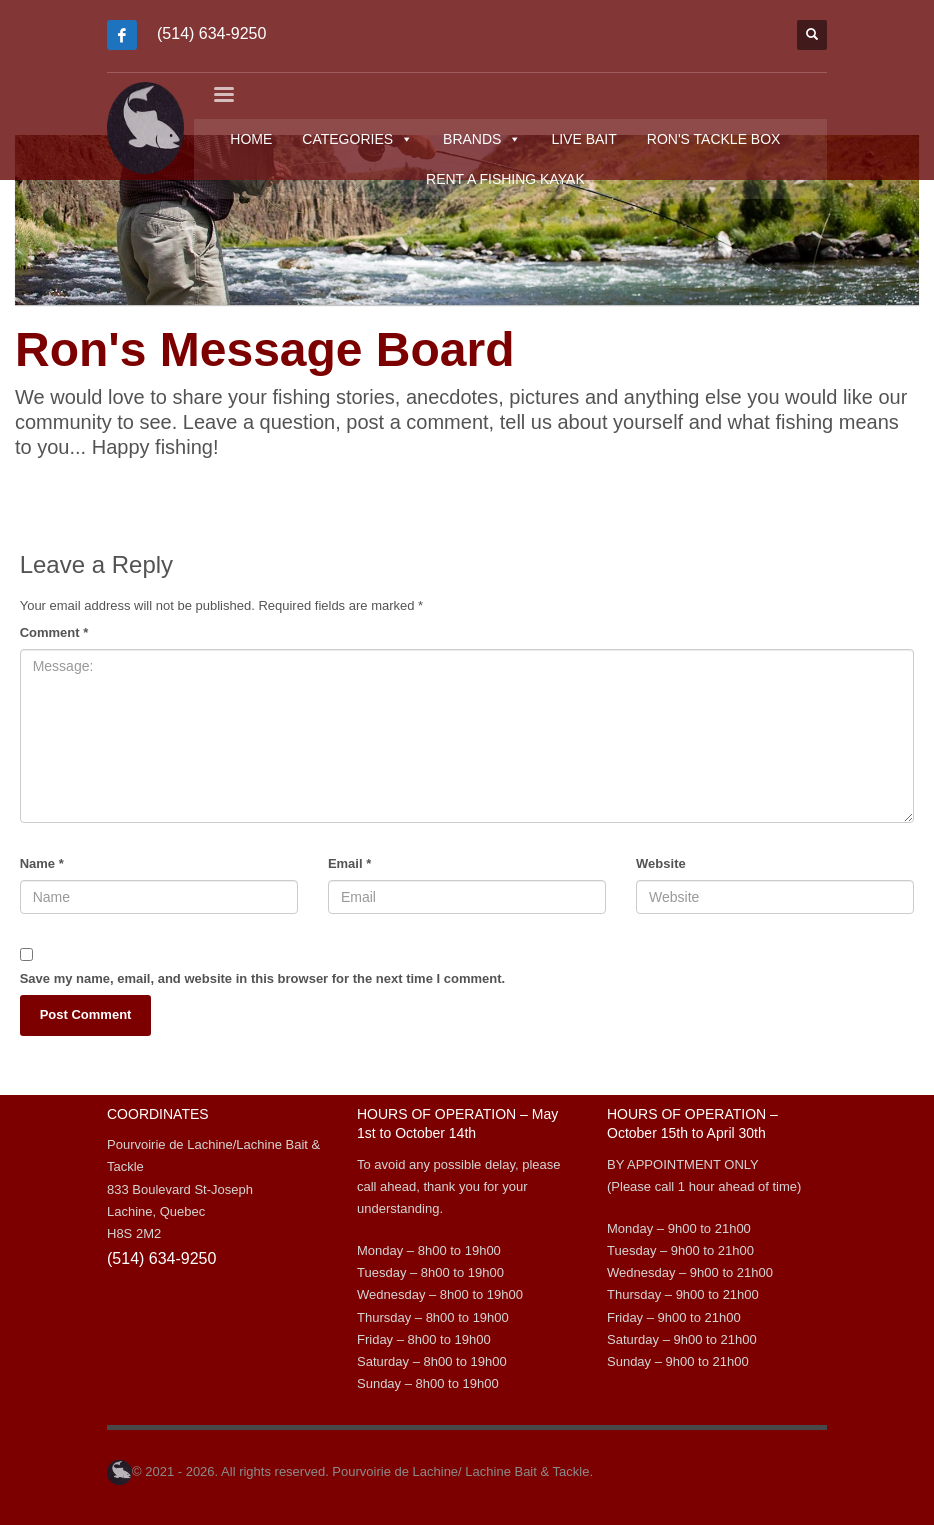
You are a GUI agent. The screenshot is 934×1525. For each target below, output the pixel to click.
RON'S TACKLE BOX (718, 139)
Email (349, 863)
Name (42, 863)
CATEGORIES (361, 139)
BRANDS (486, 139)
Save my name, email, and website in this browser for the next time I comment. (262, 978)
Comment (54, 632)
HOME (255, 139)
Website (661, 863)
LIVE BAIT (587, 139)
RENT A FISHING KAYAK (509, 179)
